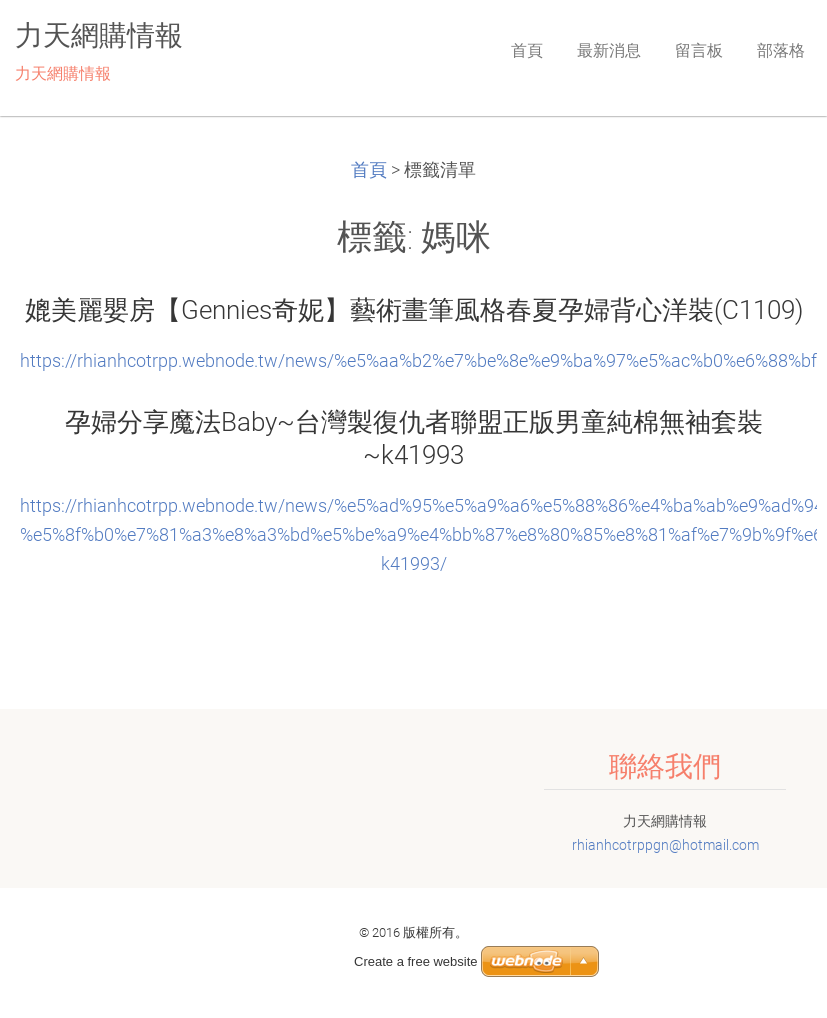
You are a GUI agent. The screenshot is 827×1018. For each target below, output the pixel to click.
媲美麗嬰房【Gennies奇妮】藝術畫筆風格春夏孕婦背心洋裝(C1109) (414, 310)
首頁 (369, 170)
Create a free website (416, 961)
